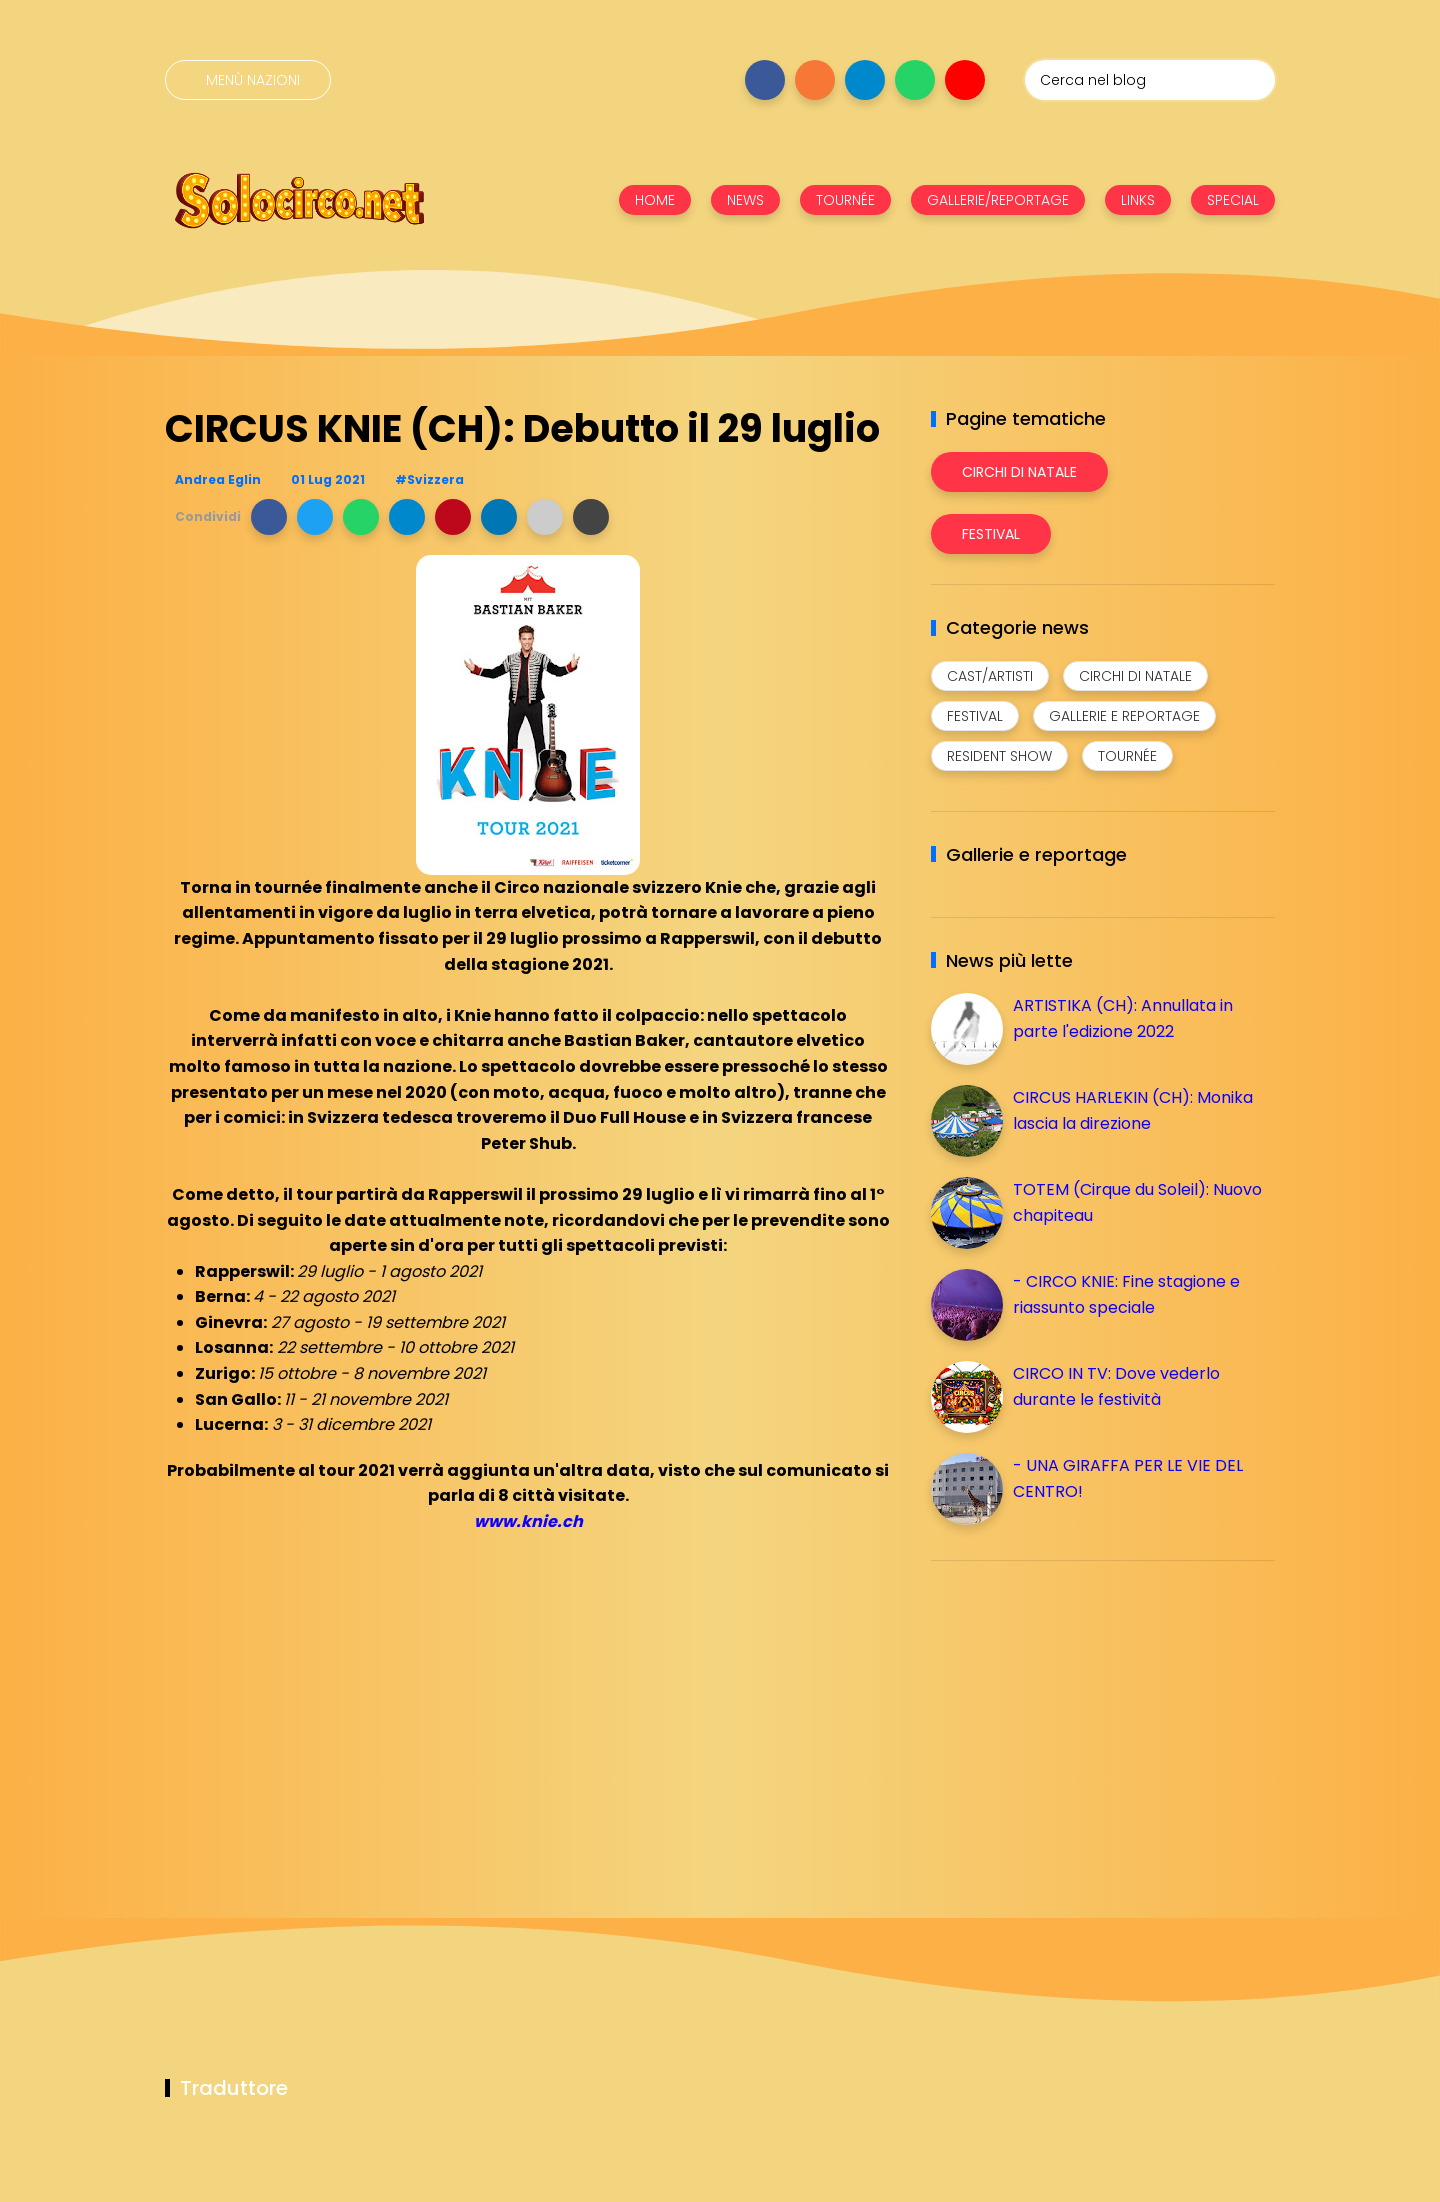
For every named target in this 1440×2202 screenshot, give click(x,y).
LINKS (1138, 200)
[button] (269, 517)
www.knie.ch (528, 1521)
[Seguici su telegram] (865, 80)
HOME (655, 200)
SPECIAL (1233, 200)
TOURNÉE (845, 200)
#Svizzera (429, 479)
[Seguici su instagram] (815, 80)
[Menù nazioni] (248, 80)
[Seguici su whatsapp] (915, 80)
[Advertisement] (1081, 1716)
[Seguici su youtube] (965, 80)
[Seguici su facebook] (765, 80)
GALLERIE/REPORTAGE (998, 200)
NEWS (745, 200)
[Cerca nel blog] (1150, 80)
